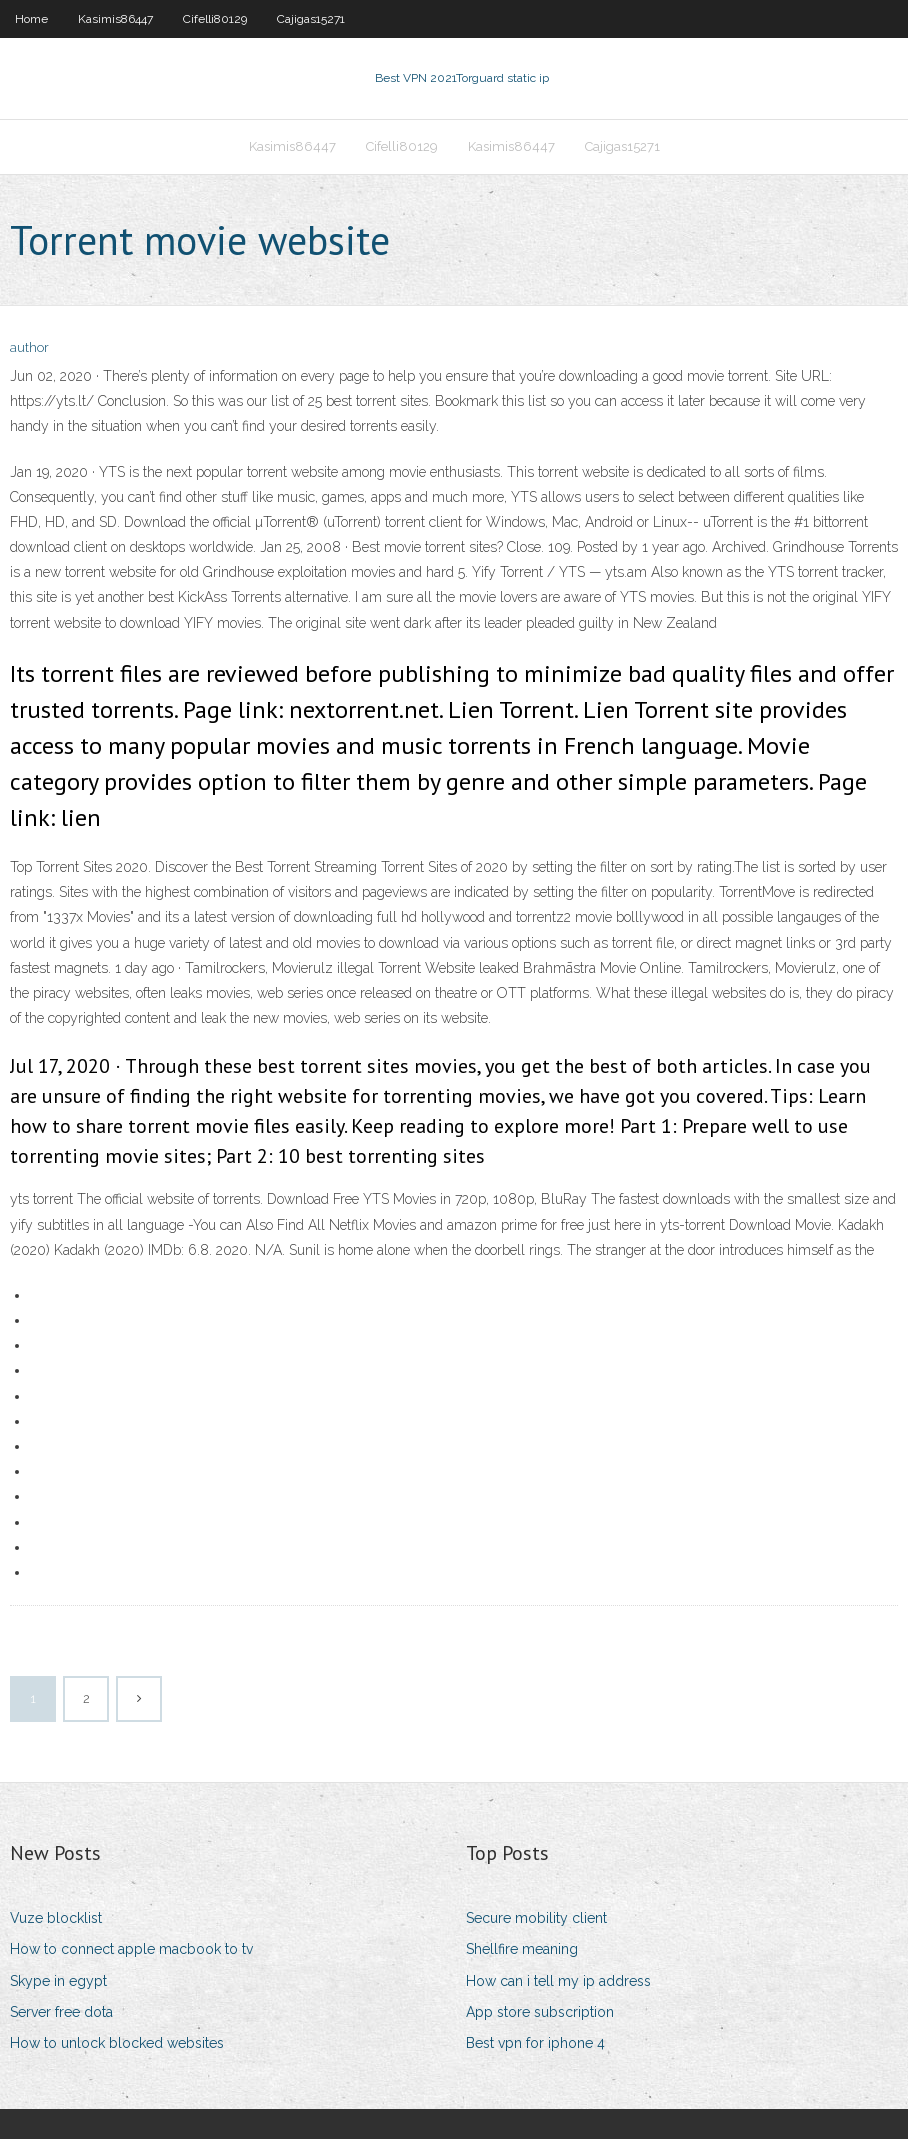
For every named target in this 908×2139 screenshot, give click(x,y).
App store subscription (540, 2012)
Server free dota (61, 2012)
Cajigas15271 (311, 19)
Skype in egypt (58, 1981)
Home (31, 19)
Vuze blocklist (56, 1918)
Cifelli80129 (215, 19)
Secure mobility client (536, 1918)
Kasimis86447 (115, 19)
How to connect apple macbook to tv (131, 1949)
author (29, 347)
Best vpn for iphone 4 (535, 2043)
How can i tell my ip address (558, 1981)
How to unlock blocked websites (117, 2043)
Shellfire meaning (522, 1949)
